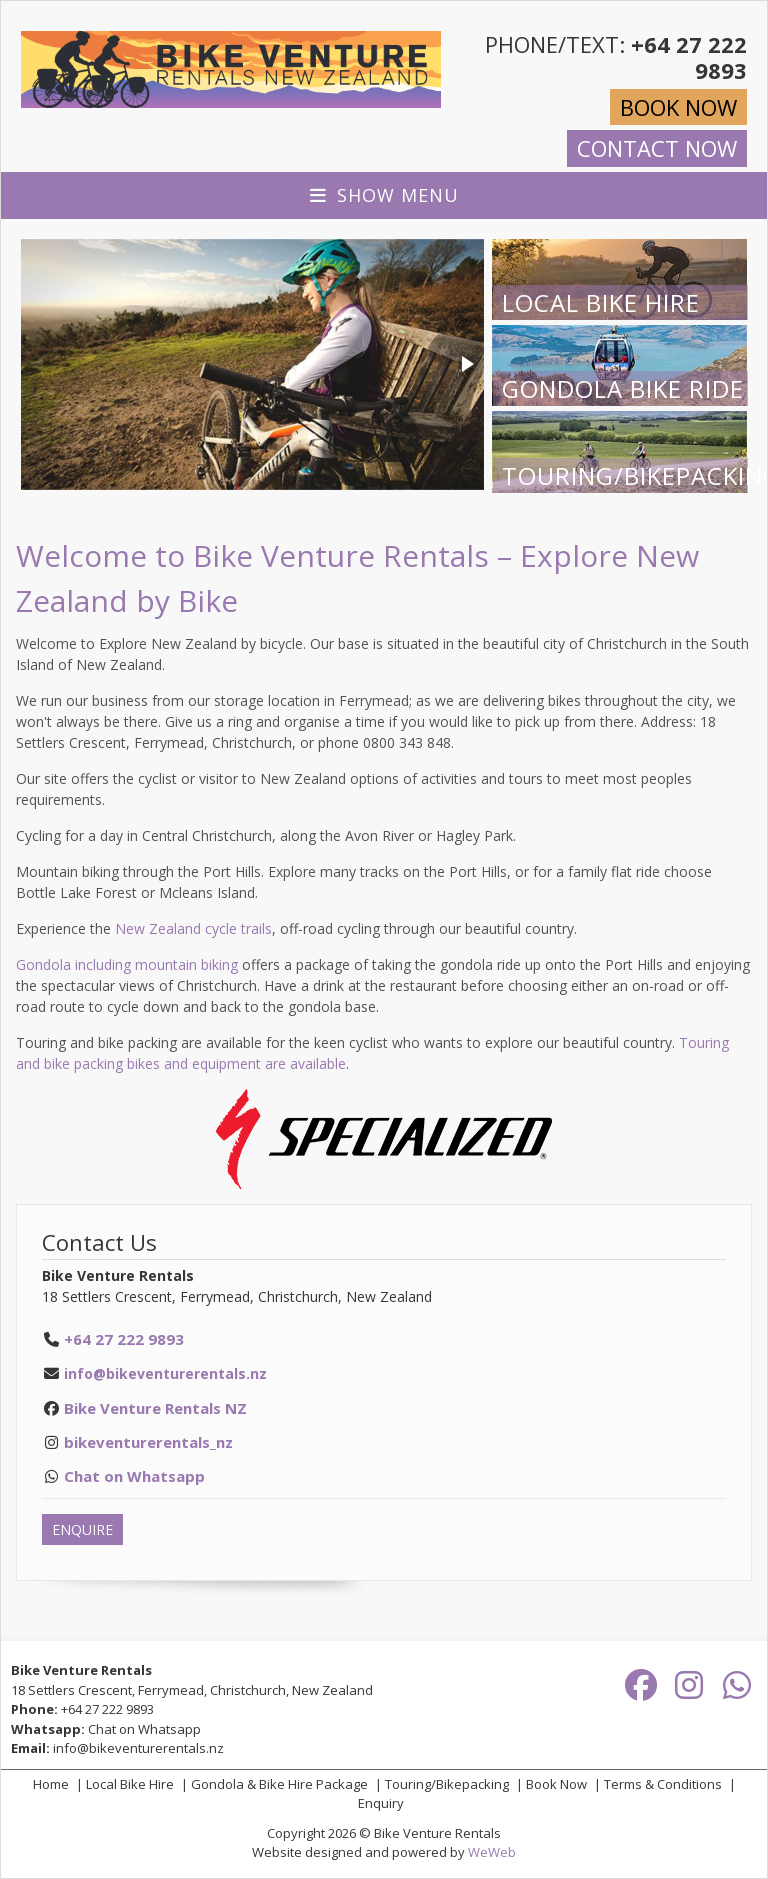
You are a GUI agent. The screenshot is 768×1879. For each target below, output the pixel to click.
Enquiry (381, 1803)
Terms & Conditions (663, 1784)
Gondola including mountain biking (127, 964)
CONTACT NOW (657, 148)
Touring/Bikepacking (447, 1784)
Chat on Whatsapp (144, 1729)
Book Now (556, 1784)
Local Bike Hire (130, 1784)
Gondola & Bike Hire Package (279, 1784)
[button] (466, 364)
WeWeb (492, 1852)
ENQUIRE (82, 1529)
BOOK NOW (678, 107)
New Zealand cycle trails (193, 928)
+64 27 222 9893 (107, 1709)
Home (51, 1784)
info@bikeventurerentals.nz (165, 1373)
